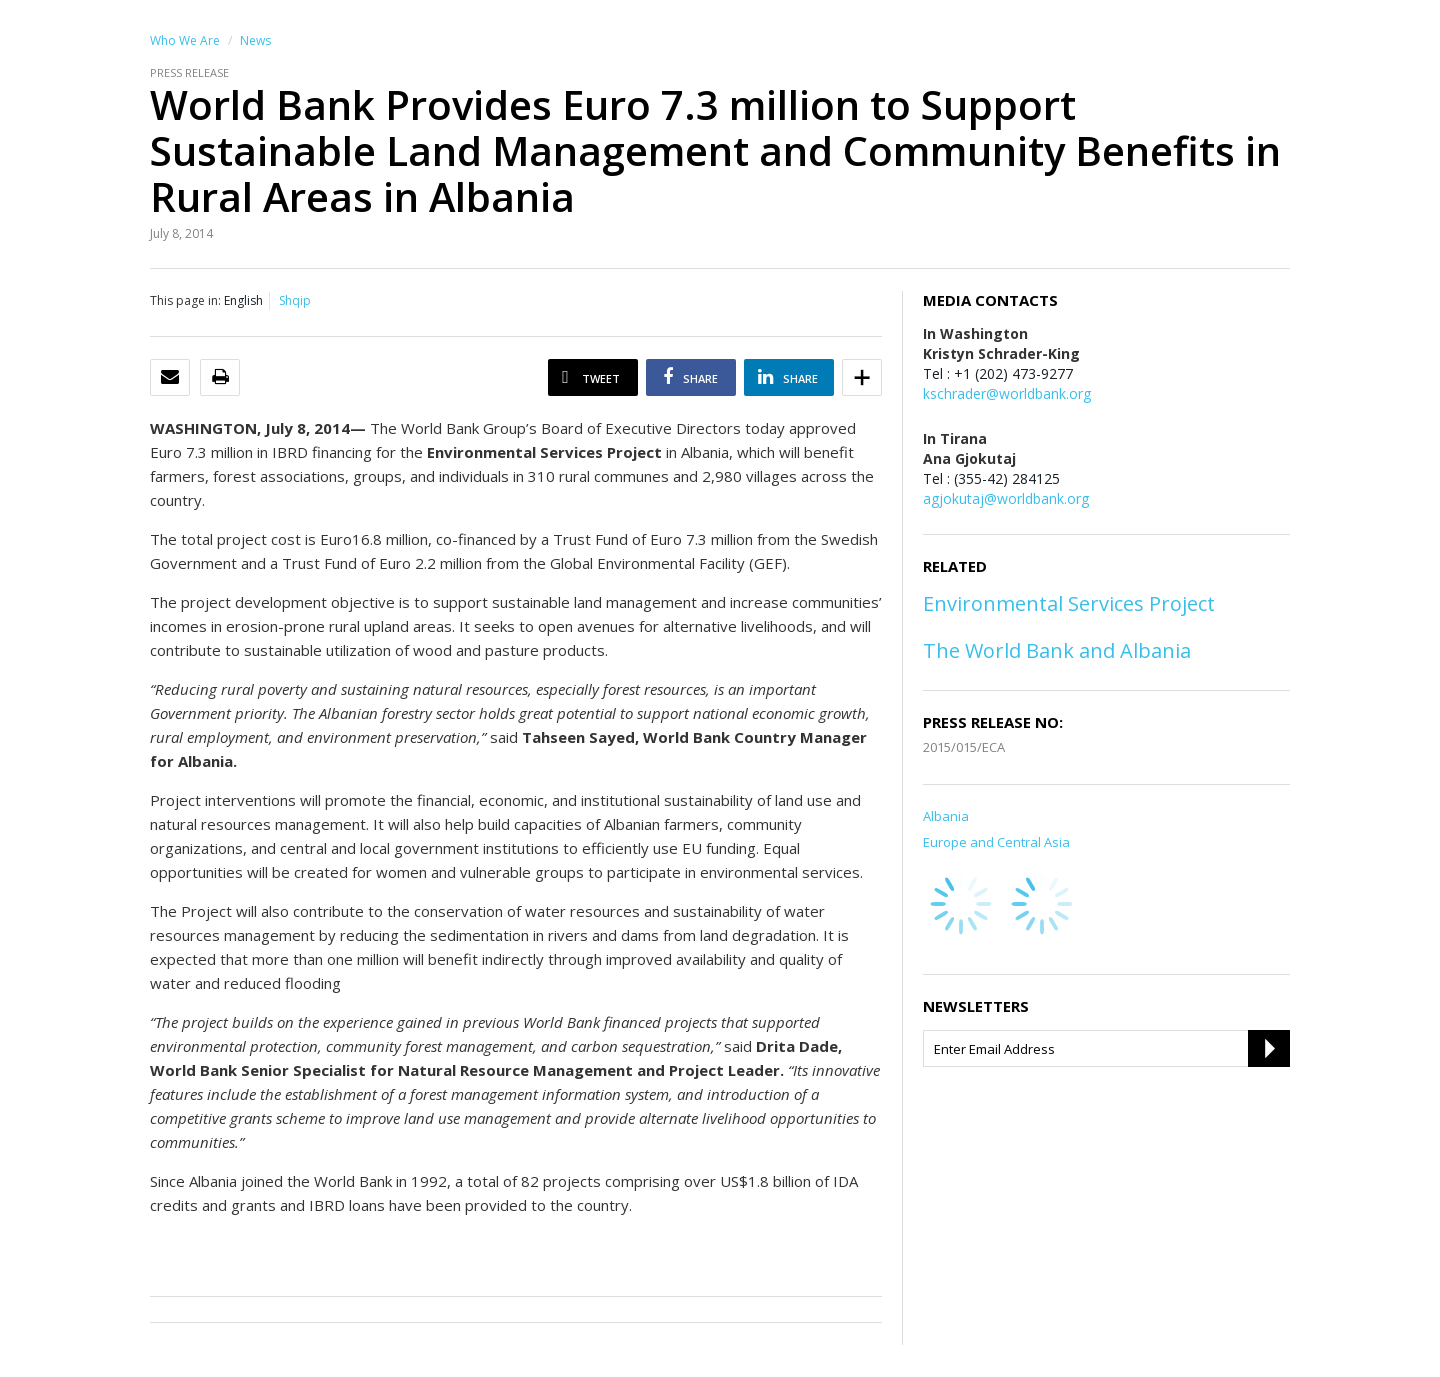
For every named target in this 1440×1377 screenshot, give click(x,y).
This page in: (185, 300)
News (255, 40)
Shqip (295, 300)
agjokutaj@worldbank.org (1006, 498)
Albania (946, 816)
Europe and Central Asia (996, 842)
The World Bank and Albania (1057, 650)
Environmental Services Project (1069, 603)
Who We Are (185, 40)
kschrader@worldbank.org (1007, 393)
